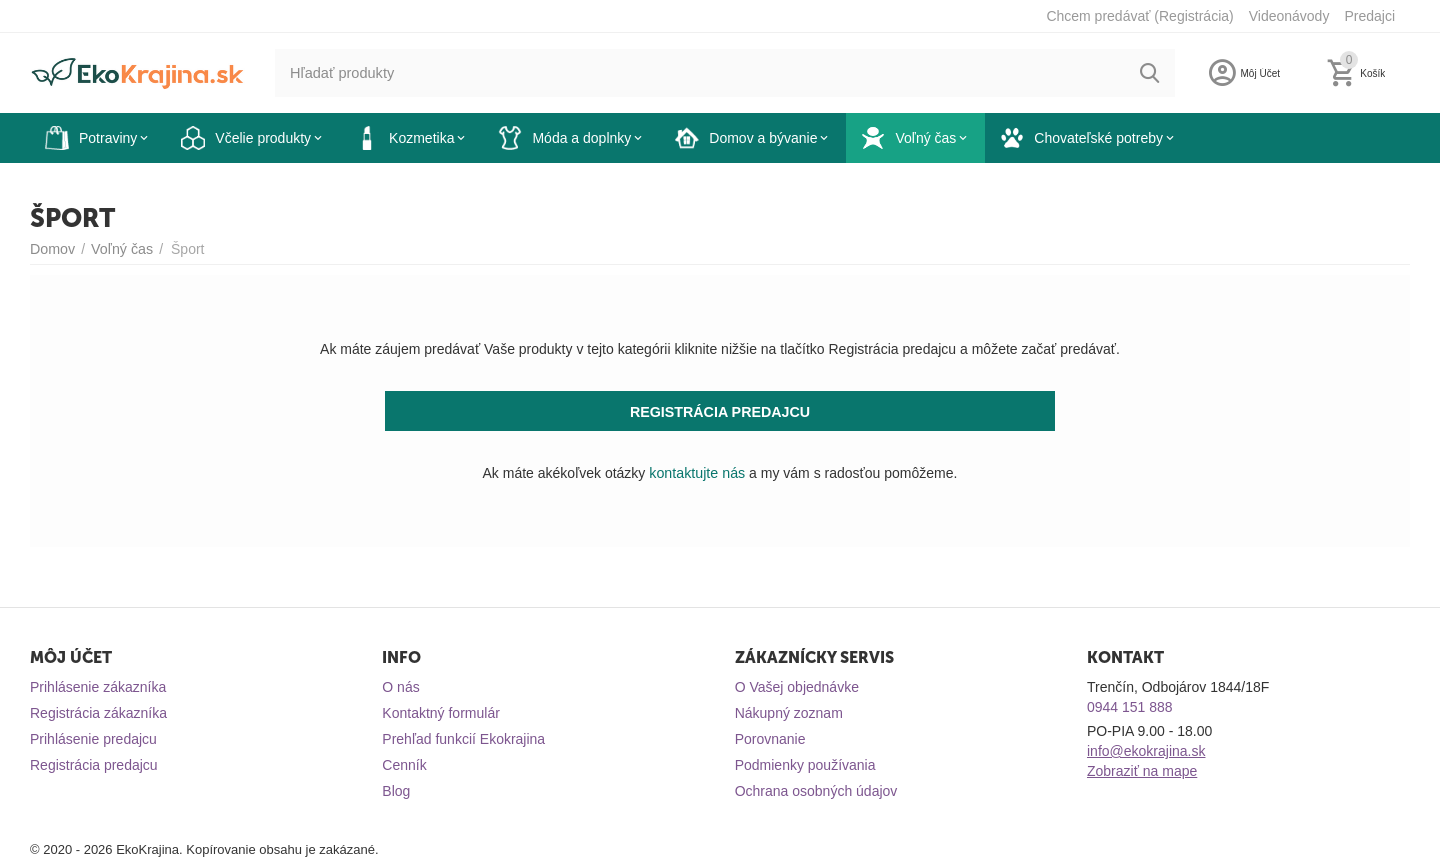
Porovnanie (770, 739)
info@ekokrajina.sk (1146, 751)
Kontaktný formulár (441, 713)
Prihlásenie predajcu (93, 739)
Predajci (1369, 16)
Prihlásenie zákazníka (98, 687)
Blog (396, 791)
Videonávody (1289, 16)
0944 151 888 (1130, 707)
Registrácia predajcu (94, 765)
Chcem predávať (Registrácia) (1139, 16)
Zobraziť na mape (1142, 771)
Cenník (404, 765)
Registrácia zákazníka (98, 713)
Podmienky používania (805, 765)
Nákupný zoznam (789, 713)
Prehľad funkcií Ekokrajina (463, 739)
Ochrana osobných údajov (816, 791)
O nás (400, 687)
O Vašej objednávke (797, 687)
